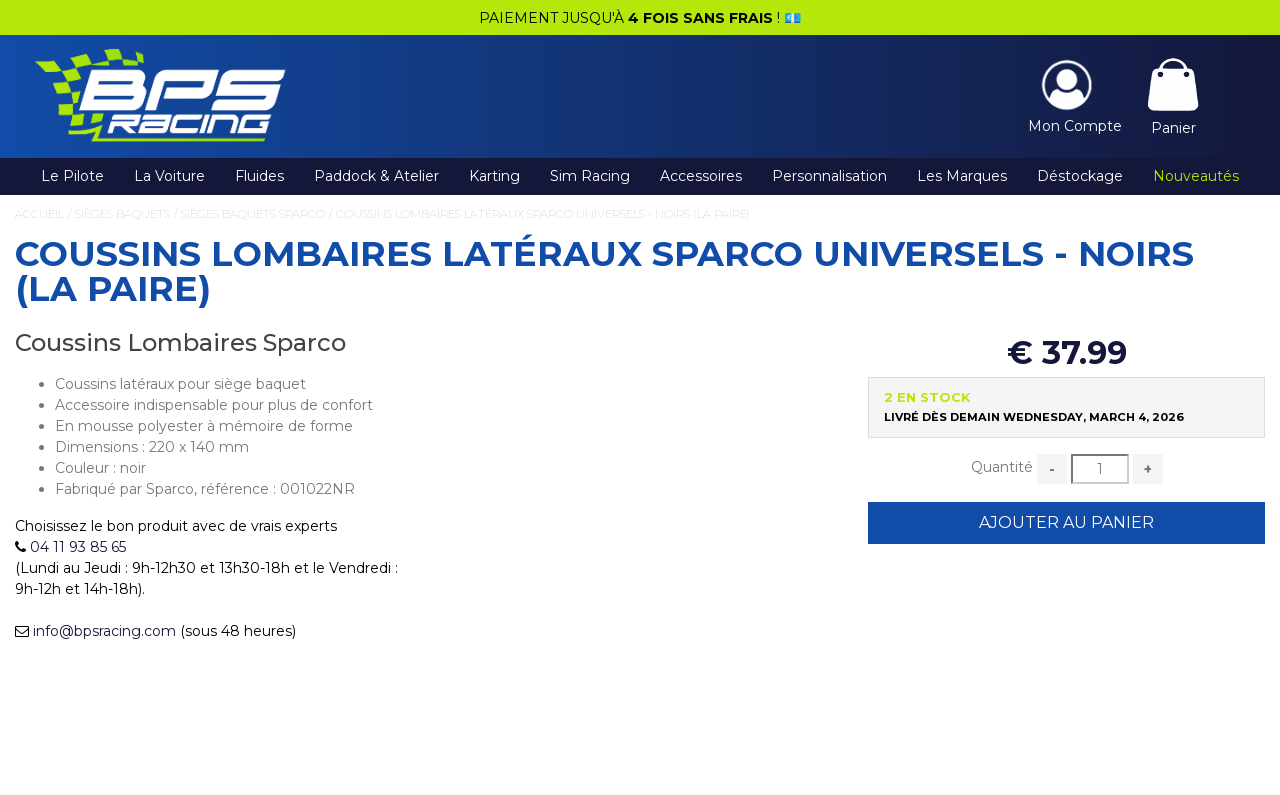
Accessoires (701, 176)
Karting (494, 176)
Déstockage (1080, 176)
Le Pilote (72, 176)
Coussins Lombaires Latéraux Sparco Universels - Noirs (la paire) (543, 214)
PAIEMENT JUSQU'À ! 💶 (640, 18)
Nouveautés (1196, 176)
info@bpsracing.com (104, 631)
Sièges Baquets (122, 214)
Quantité (1002, 467)
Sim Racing (590, 176)
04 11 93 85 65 (78, 547)
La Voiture (169, 176)
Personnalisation (829, 176)
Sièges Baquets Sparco (253, 214)
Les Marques (962, 176)
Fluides (259, 176)
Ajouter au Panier (1066, 522)
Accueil (39, 214)
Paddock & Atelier (376, 176)
